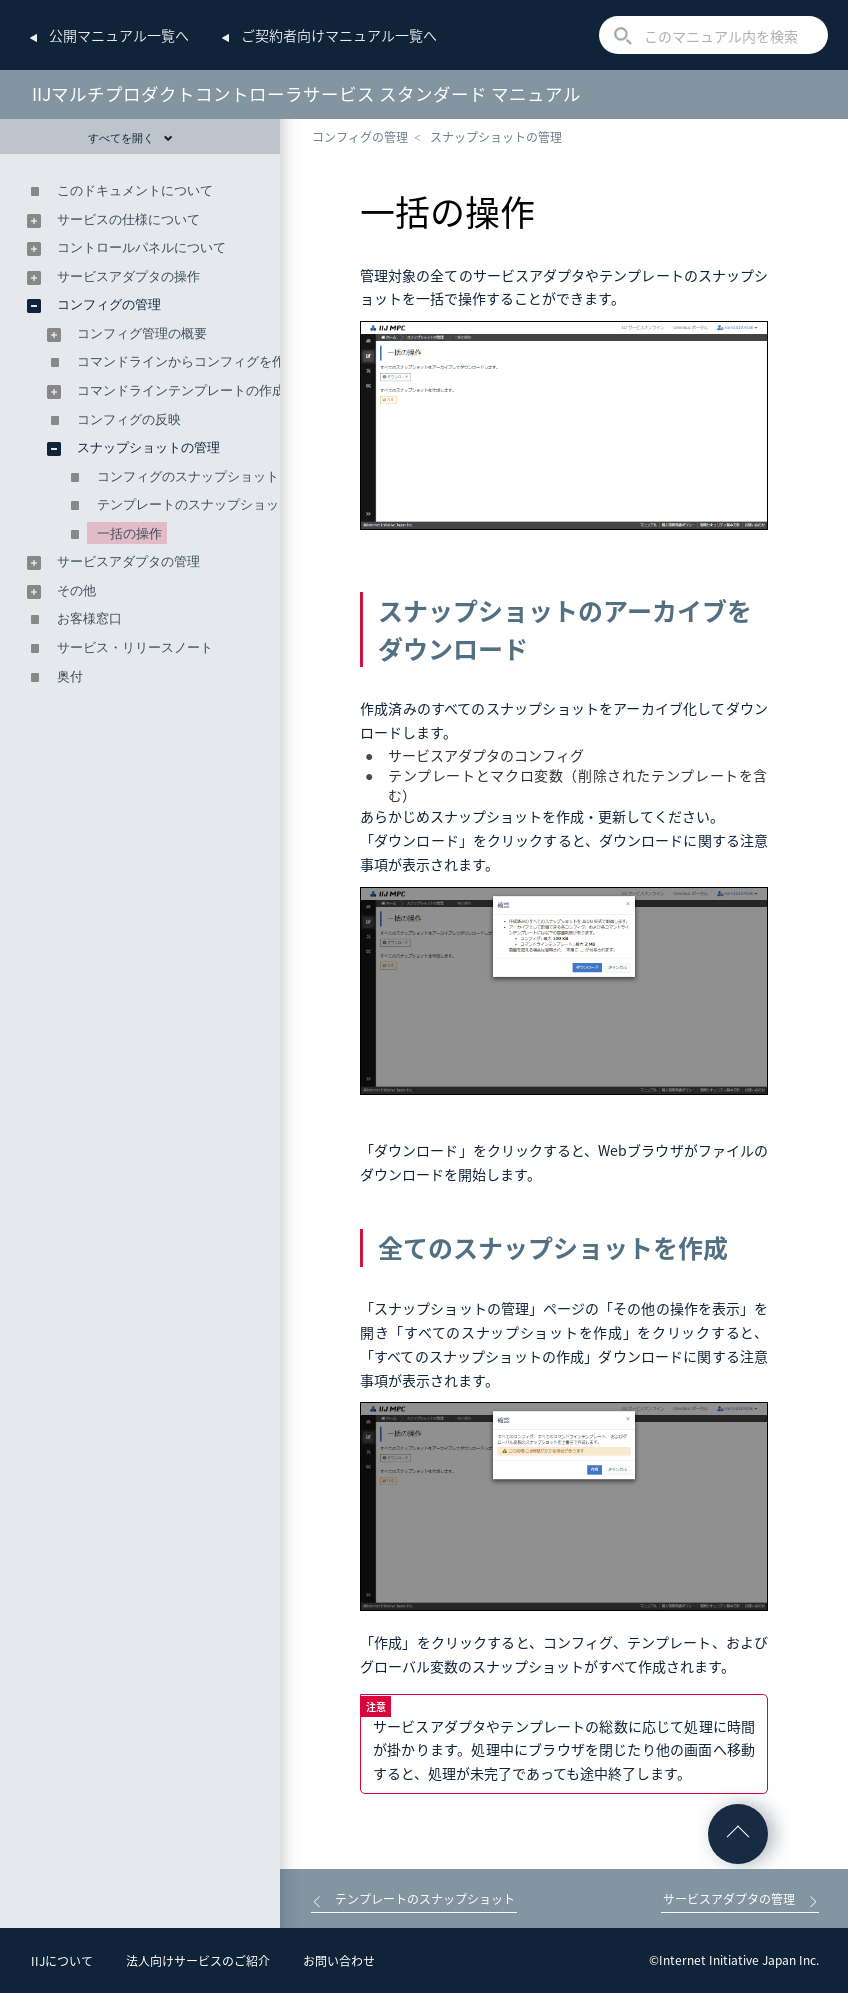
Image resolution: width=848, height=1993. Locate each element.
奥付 (70, 676)
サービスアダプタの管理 (128, 561)
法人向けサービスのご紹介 (198, 1961)
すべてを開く (130, 138)
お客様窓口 (89, 618)
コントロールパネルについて (141, 247)
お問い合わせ (339, 1961)
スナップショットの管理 (496, 137)
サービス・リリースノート (135, 647)
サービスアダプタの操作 (128, 276)
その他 (76, 590)
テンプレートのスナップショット (194, 504)
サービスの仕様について (128, 219)
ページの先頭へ (738, 1834)
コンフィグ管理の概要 (142, 333)
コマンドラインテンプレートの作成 (181, 390)
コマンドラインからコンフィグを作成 (187, 361)
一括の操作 (129, 533)
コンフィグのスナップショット (188, 476)
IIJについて (62, 1961)
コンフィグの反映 (129, 419)
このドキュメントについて (135, 190)
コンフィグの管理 (360, 137)
